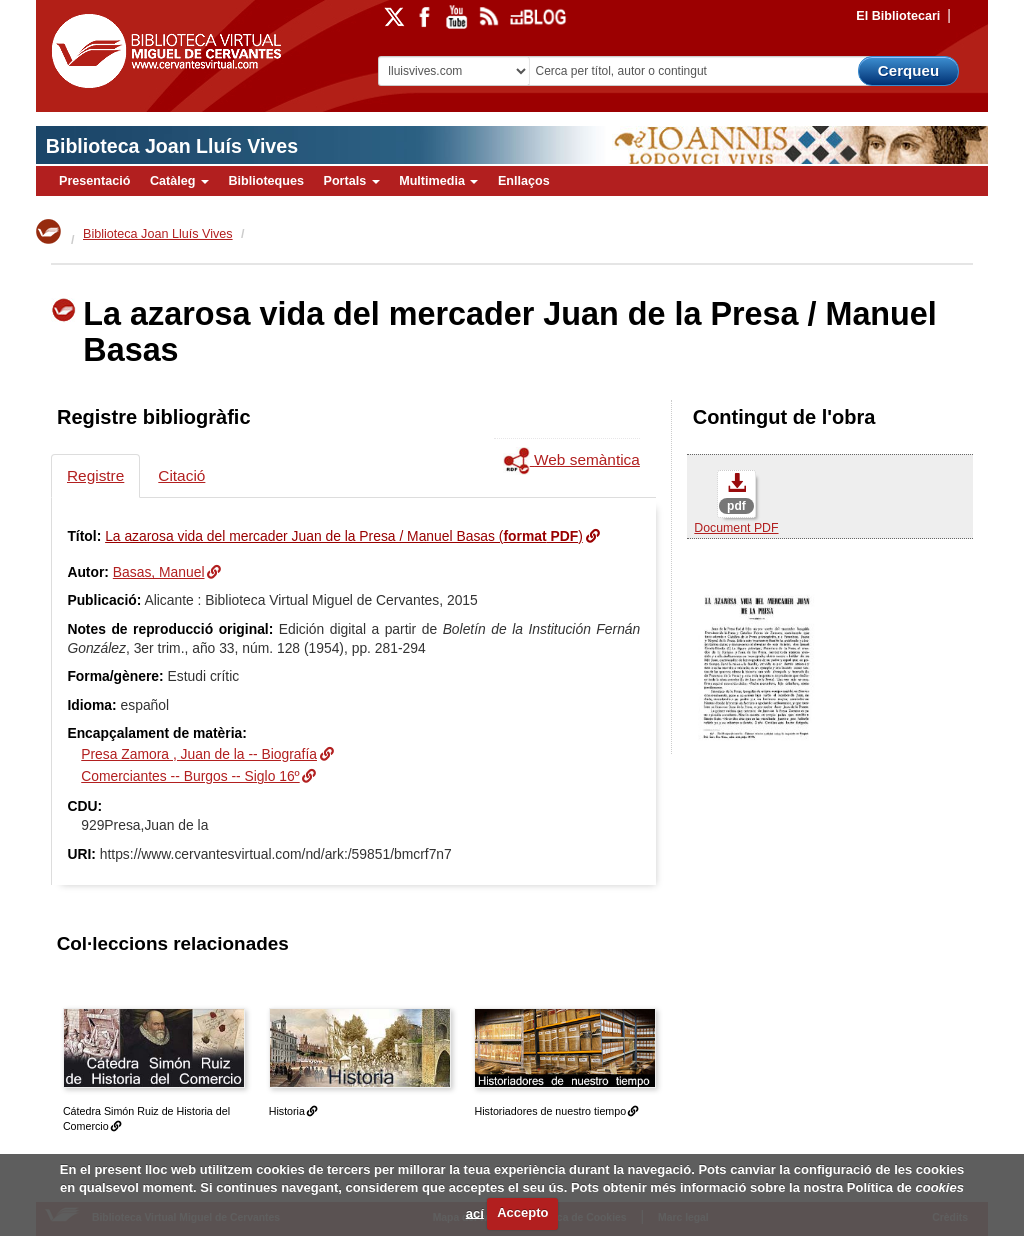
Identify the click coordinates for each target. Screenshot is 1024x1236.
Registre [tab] (95, 475)
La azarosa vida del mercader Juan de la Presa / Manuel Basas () (344, 536)
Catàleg (179, 181)
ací (475, 1212)
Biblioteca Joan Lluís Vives (172, 146)
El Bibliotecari (898, 16)
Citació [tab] (181, 475)
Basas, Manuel (159, 572)
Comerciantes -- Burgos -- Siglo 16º (190, 776)
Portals (351, 181)
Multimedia (438, 181)
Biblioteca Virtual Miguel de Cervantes (166, 55)
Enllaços (524, 181)
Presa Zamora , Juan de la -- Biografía (199, 754)
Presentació (94, 181)
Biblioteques (266, 181)
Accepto (522, 1212)
